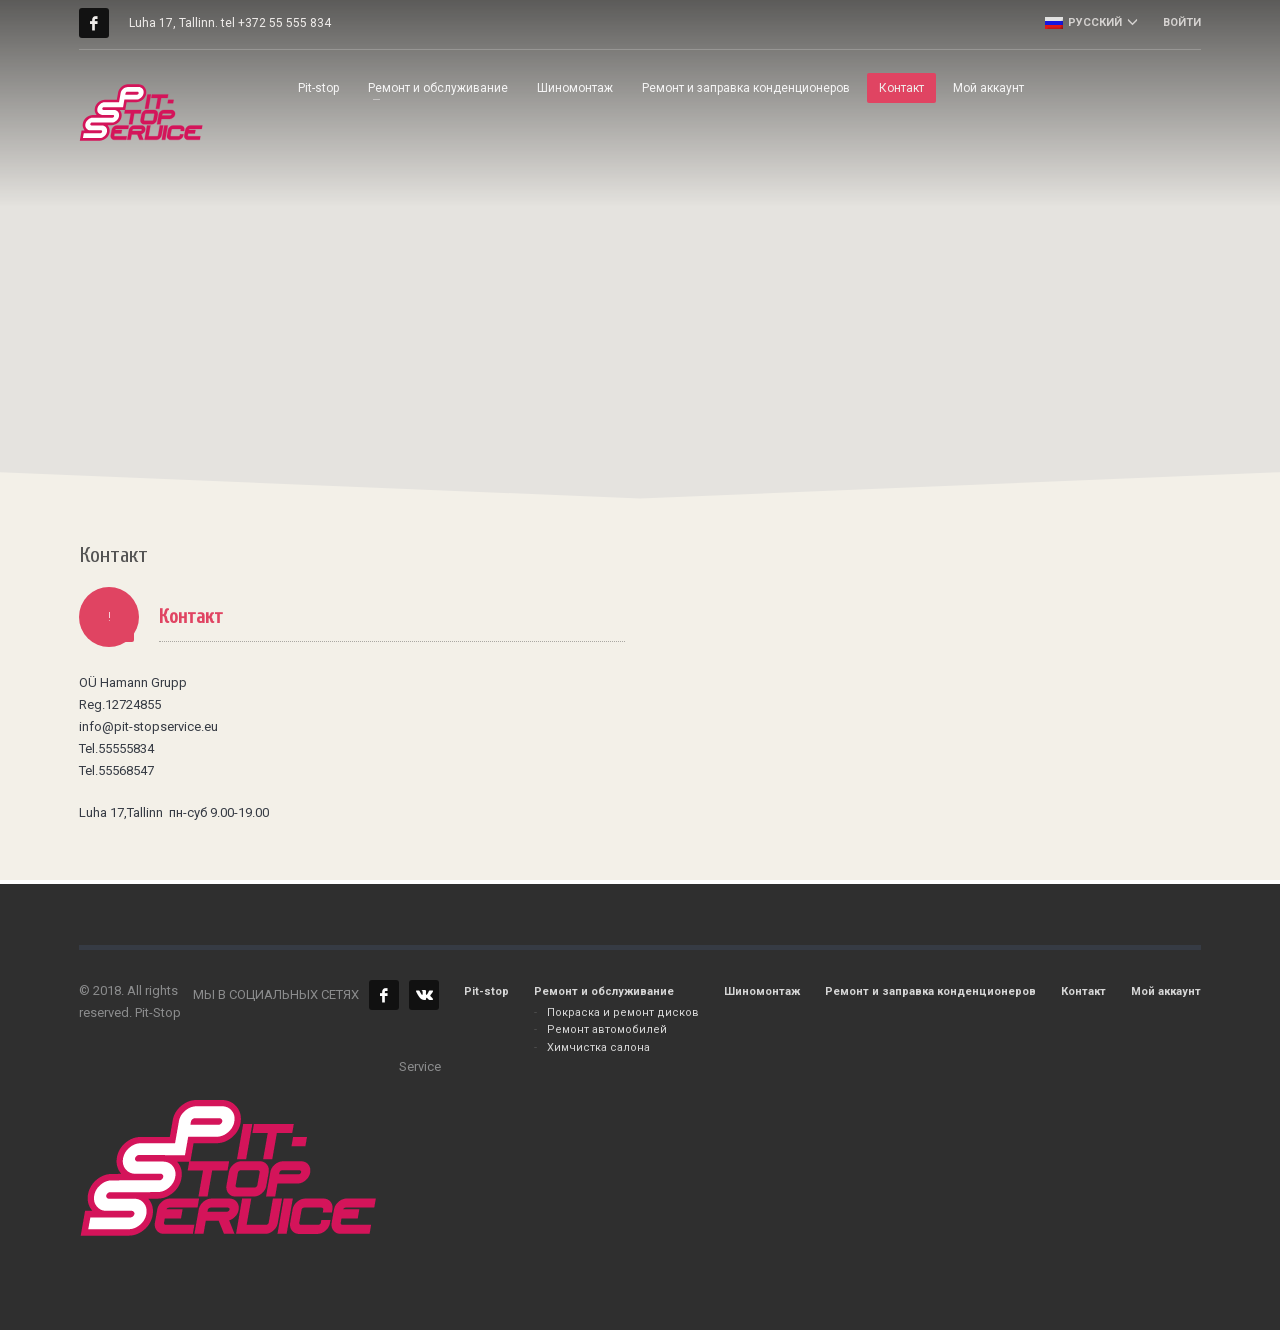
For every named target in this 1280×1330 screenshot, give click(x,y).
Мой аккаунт (1166, 991)
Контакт (1083, 991)
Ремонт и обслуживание (604, 991)
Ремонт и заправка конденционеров (930, 991)
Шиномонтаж (762, 991)
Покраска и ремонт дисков (623, 1012)
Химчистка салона (598, 1047)
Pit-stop (486, 991)
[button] (706, 263)
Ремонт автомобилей (607, 1029)
